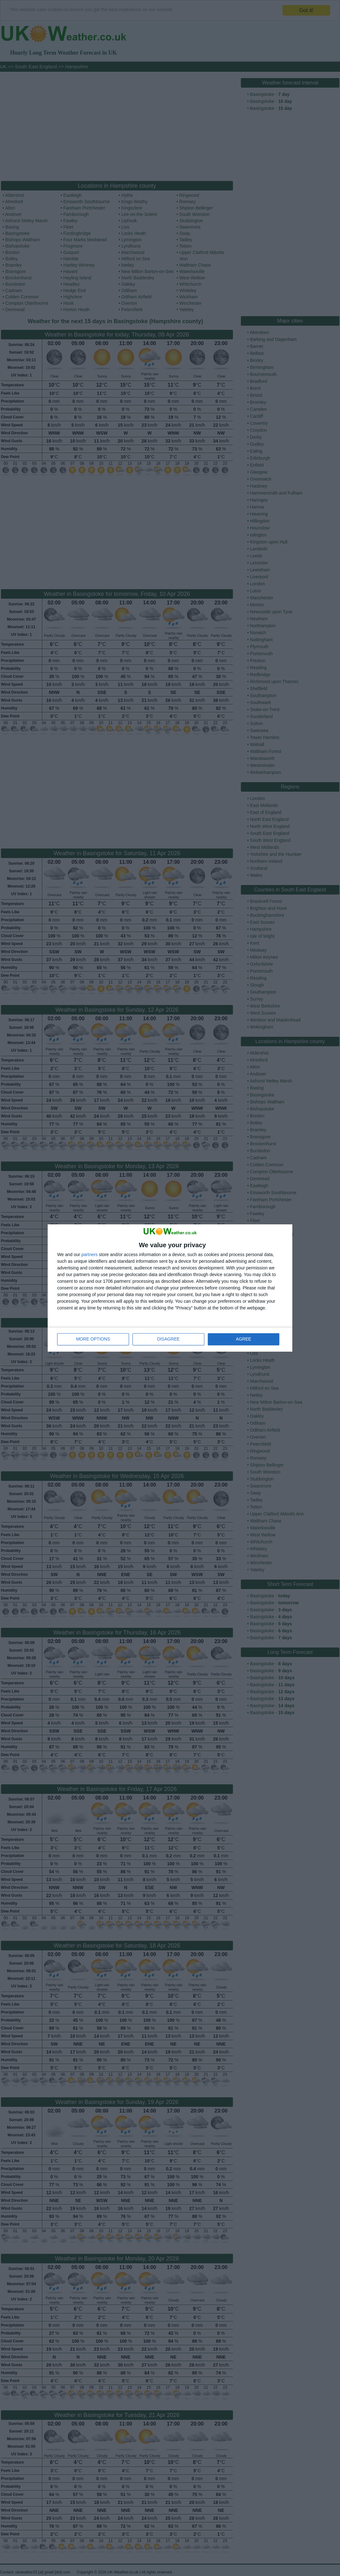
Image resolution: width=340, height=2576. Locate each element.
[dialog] (170, 1288)
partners (89, 1254)
